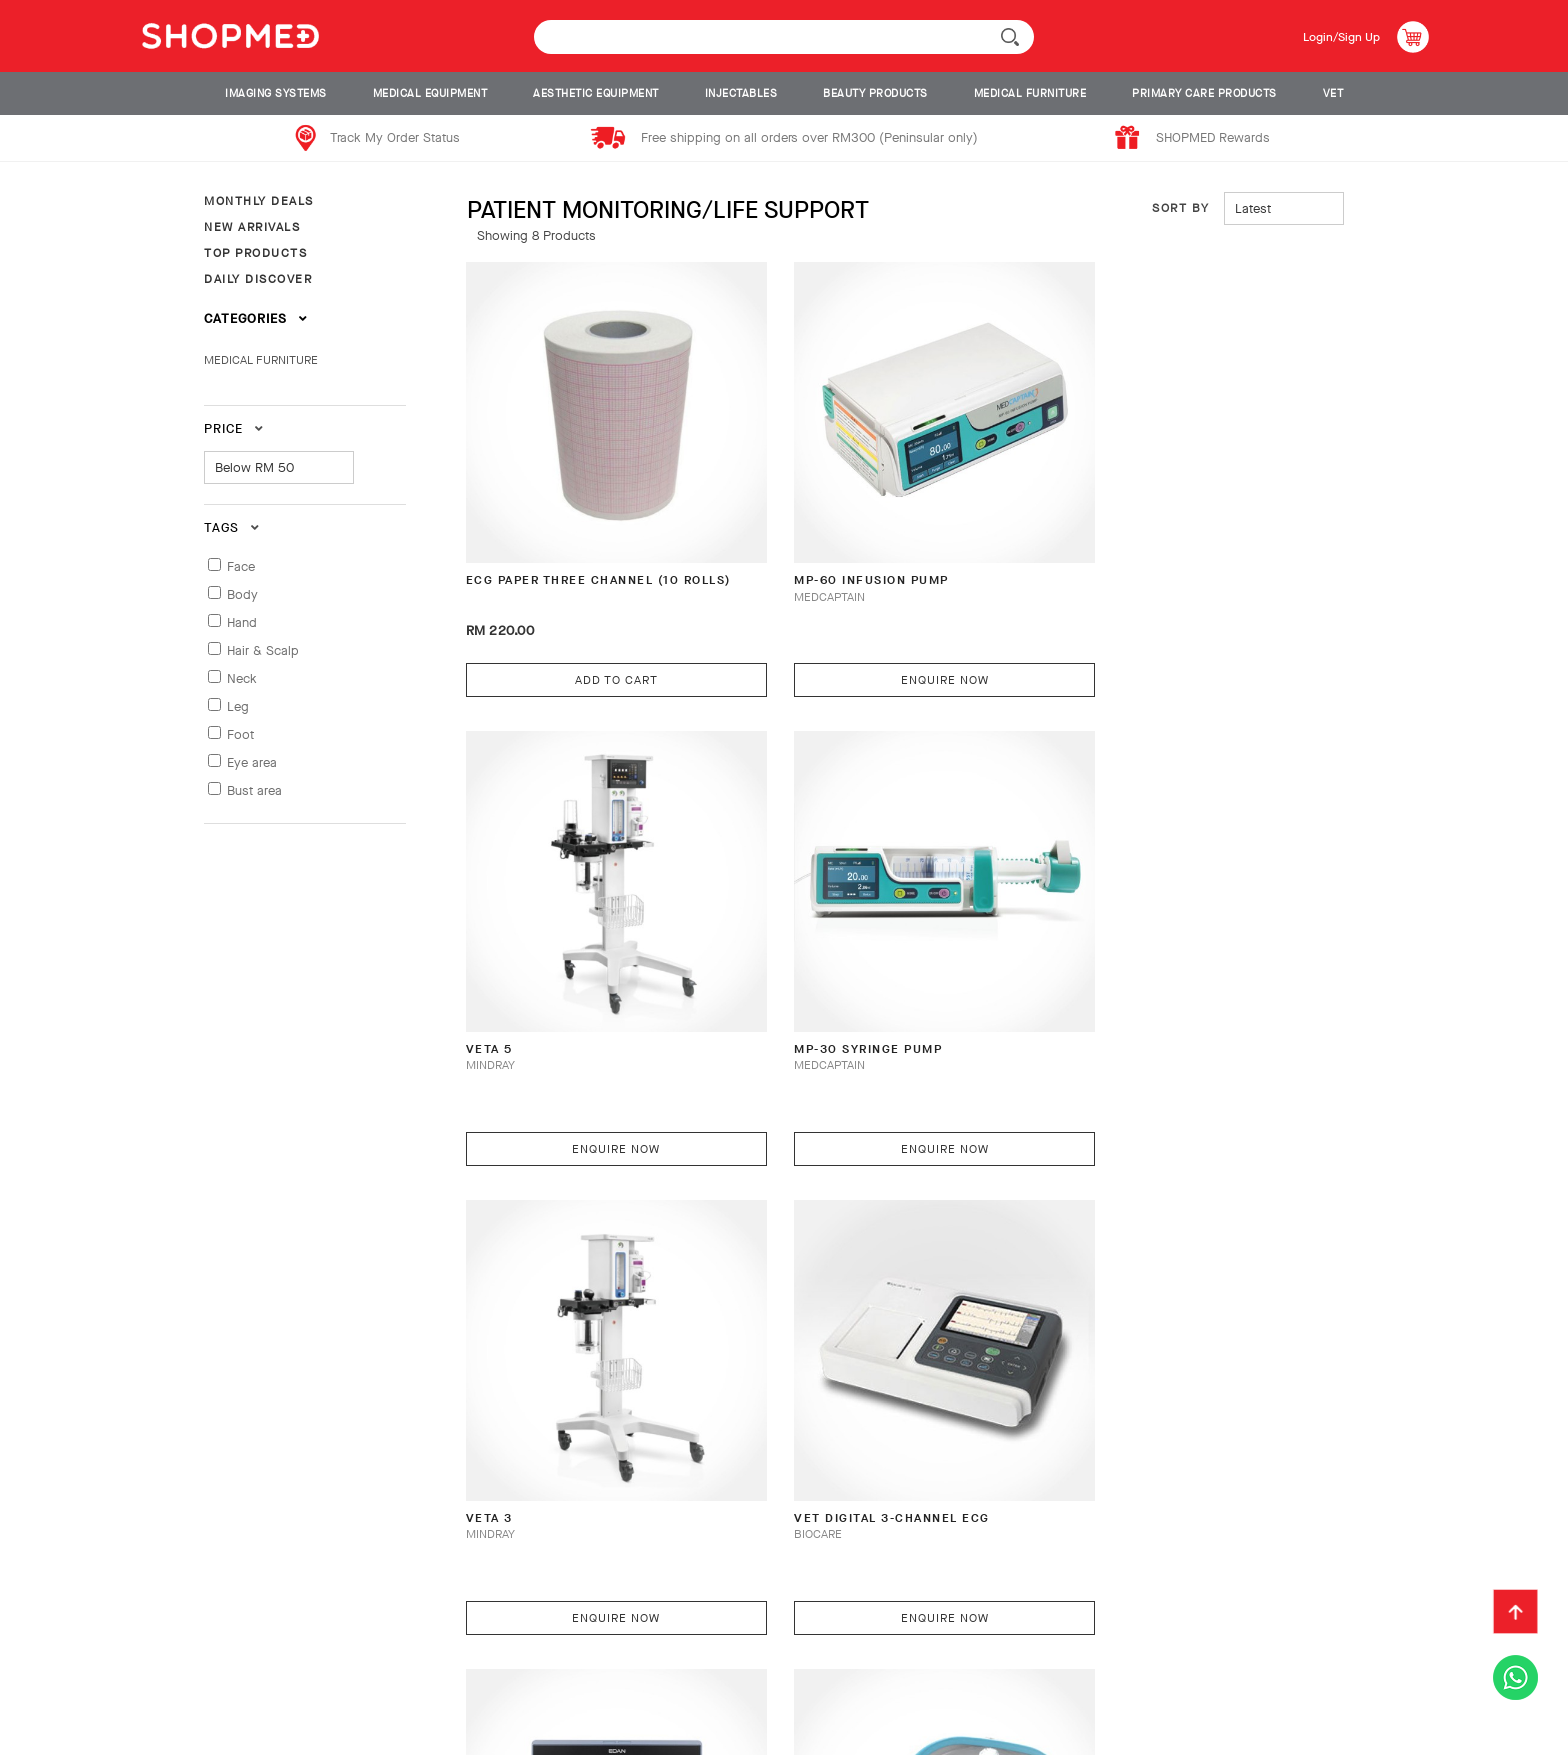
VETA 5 (1076, 541)
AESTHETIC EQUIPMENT (596, 93)
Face (241, 566)
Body (242, 594)
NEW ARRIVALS (252, 227)
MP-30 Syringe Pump (547, 972)
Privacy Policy (91, 1680)
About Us (72, 1648)
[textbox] (784, 37)
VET (1333, 93)
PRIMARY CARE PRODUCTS (1204, 93)
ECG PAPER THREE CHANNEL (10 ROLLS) (580, 550)
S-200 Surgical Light (843, 1403)
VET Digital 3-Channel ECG (1155, 972)
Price (234, 428)
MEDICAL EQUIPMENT (430, 93)
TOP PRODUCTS (255, 253)
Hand (242, 622)
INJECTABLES (741, 93)
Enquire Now (890, 640)
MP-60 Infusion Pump (844, 541)
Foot (240, 734)
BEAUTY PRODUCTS (875, 93)
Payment (289, 1648)
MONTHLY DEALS (259, 201)
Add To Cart (597, 640)
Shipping (377, 1648)
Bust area (254, 790)
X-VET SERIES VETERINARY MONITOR (563, 1412)
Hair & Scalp (263, 650)
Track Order (646, 1648)
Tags (232, 527)
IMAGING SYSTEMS (276, 93)
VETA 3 (784, 972)
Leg (238, 706)
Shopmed (1293, 1732)
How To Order (182, 1648)
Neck (242, 678)
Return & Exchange (504, 1648)
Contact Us (760, 1648)
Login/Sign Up (1334, 36)
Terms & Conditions (899, 1648)
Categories (256, 318)
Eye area (252, 762)
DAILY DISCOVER (258, 279)
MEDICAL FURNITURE (1030, 93)
